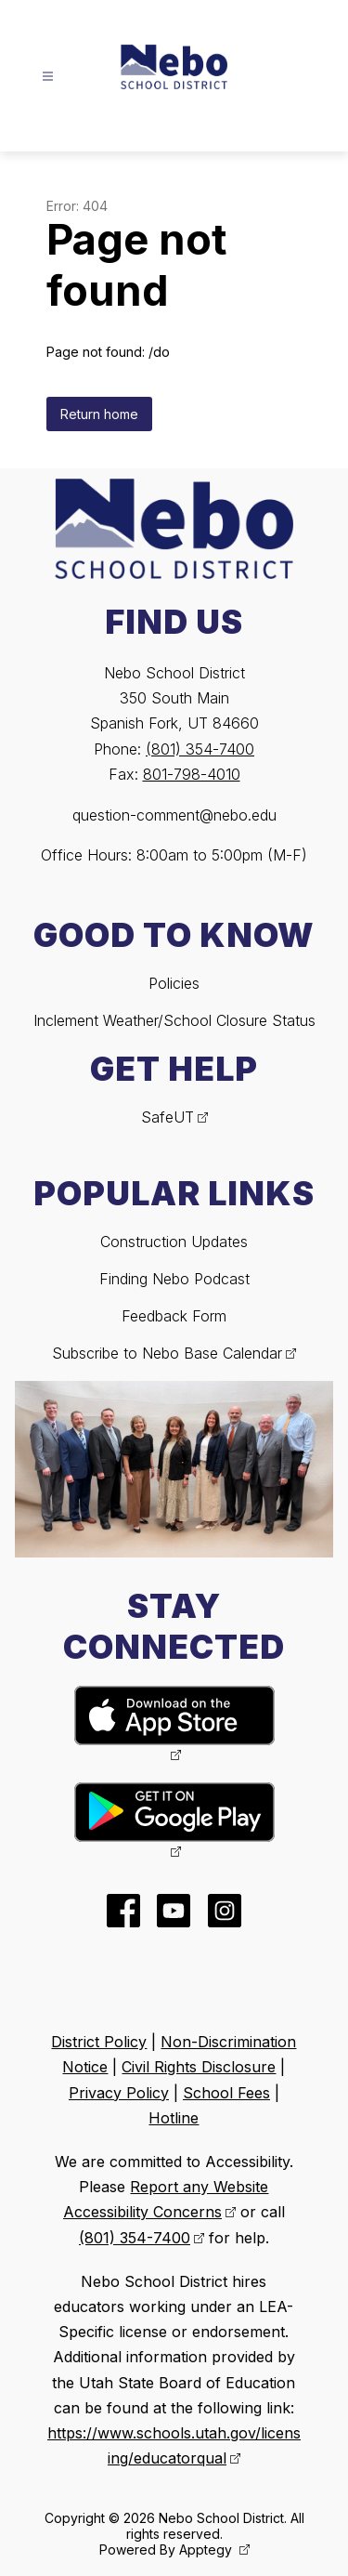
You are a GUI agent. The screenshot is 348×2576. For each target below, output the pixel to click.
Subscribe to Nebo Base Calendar (167, 1353)
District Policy (99, 2041)
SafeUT (167, 1117)
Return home (99, 414)
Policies (174, 983)
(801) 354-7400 (200, 749)
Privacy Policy (119, 2092)
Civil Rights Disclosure (199, 2066)
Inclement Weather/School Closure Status (174, 1020)
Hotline (173, 2118)
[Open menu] (47, 76)
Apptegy (207, 2549)
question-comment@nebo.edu (174, 815)
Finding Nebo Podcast (174, 1278)
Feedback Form (174, 1316)
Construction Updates (174, 1241)
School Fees (226, 2092)
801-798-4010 (191, 774)
